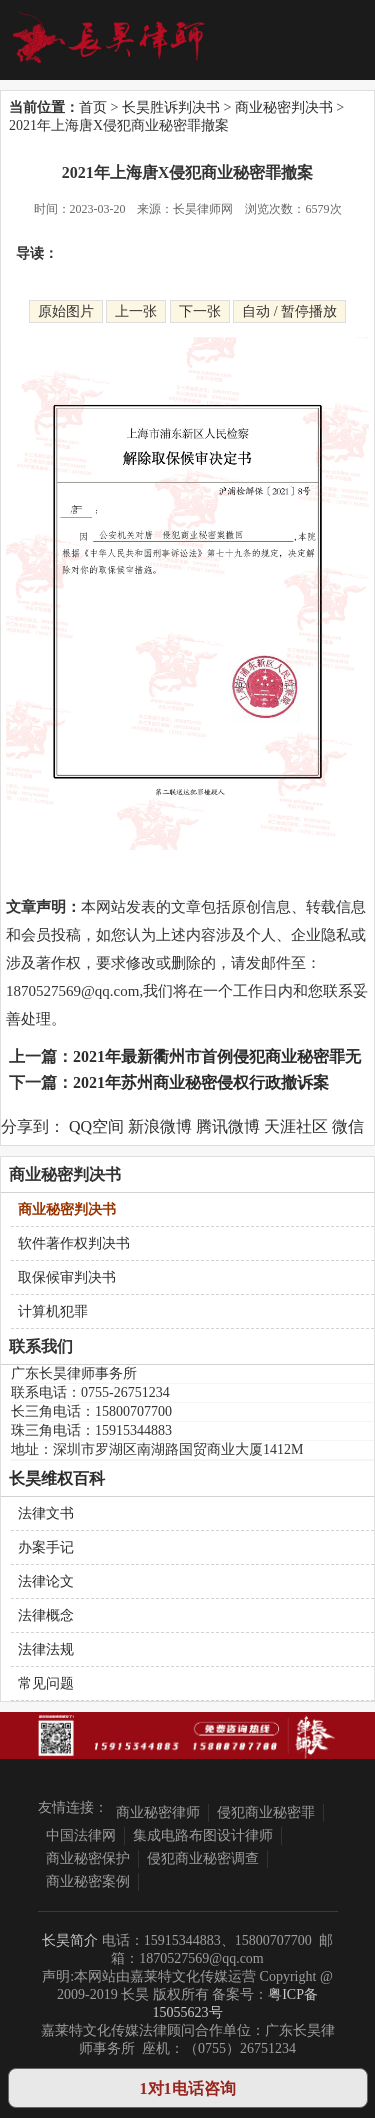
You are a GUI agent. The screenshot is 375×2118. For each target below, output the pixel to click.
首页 (93, 107)
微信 (348, 1126)
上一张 (136, 311)
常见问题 (46, 1683)
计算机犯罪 (53, 1311)
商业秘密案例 (88, 1881)
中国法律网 (81, 1835)
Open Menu (336, 39)
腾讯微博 (228, 1126)
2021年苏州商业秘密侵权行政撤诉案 (201, 1082)
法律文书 (46, 1513)
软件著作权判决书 (74, 1243)
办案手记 (46, 1547)
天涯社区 (296, 1126)
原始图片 (66, 311)
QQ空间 (96, 1126)
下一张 (200, 311)
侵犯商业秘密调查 (203, 1858)
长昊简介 (70, 1940)
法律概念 (46, 1615)
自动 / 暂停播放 (289, 311)
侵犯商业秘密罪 (266, 1812)
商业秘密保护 (88, 1858)
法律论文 (46, 1581)
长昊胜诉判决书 (171, 107)
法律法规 (46, 1649)
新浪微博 (160, 1126)
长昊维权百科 (57, 1478)
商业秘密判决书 (284, 107)
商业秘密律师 (158, 1812)
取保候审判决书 (67, 1277)
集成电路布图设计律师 (203, 1835)
